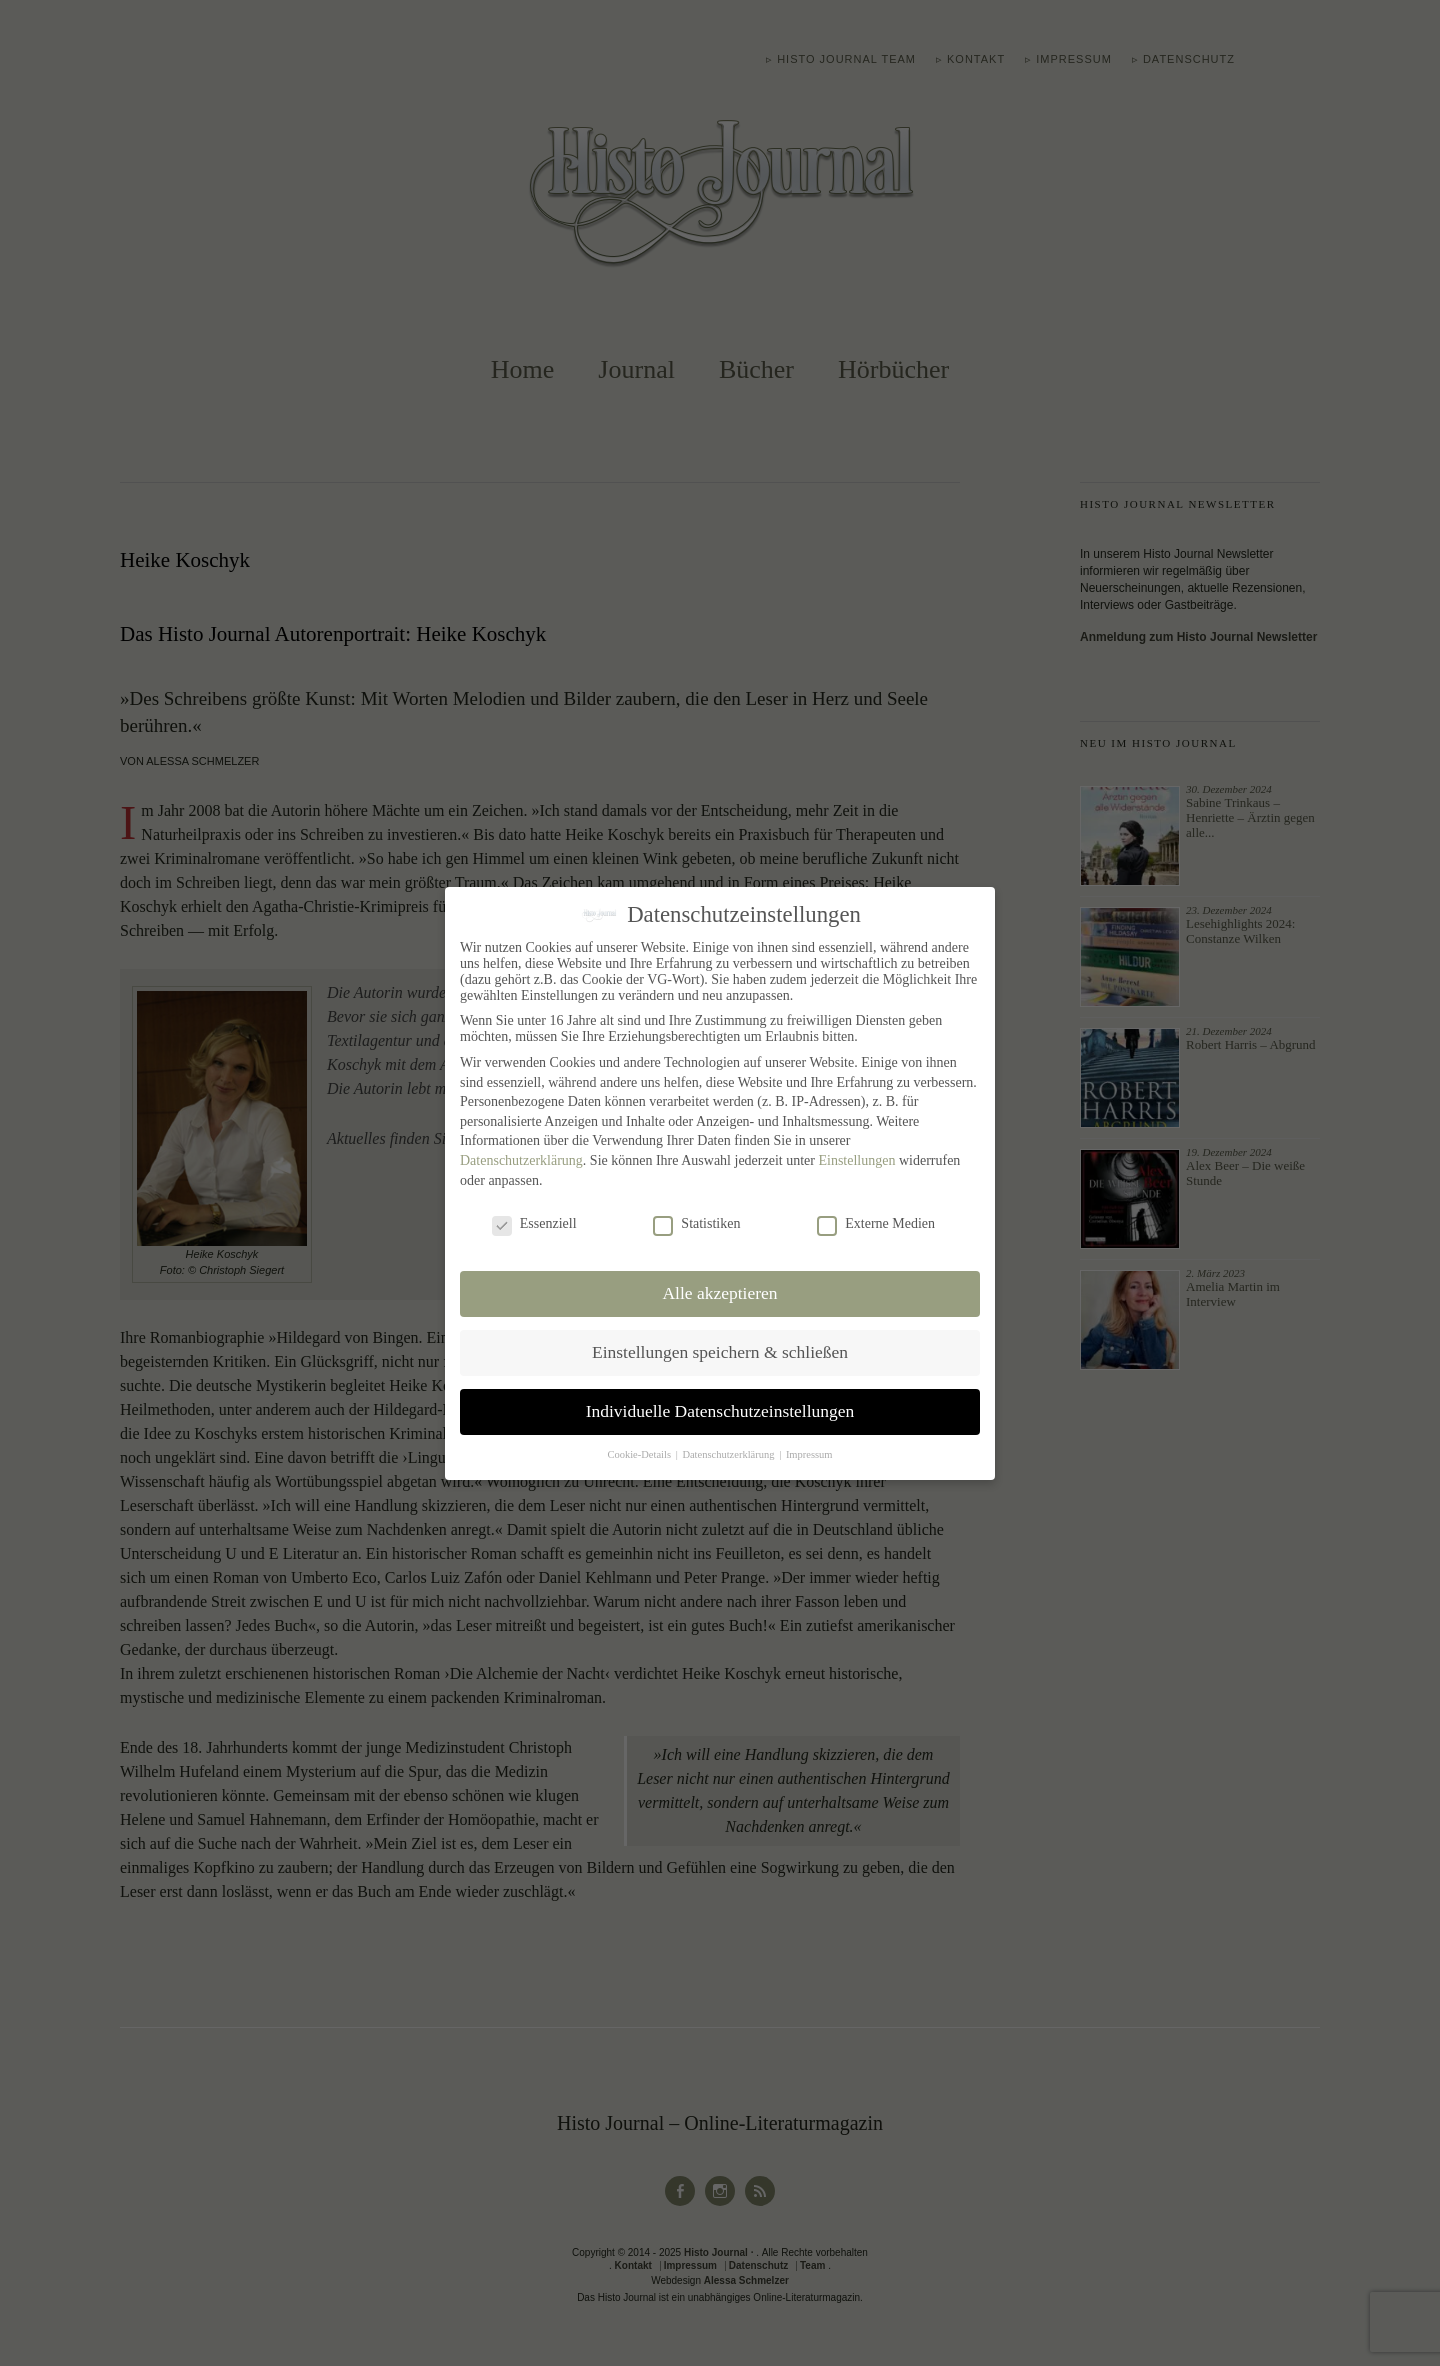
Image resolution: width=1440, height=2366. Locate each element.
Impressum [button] (809, 1454)
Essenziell (534, 1224)
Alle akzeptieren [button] (719, 1293)
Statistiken (696, 1224)
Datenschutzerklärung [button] (729, 1454)
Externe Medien (876, 1224)
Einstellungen (856, 1160)
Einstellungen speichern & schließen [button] (720, 1352)
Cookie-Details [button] (640, 1454)
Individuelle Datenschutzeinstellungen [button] (720, 1411)
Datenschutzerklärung (521, 1160)
